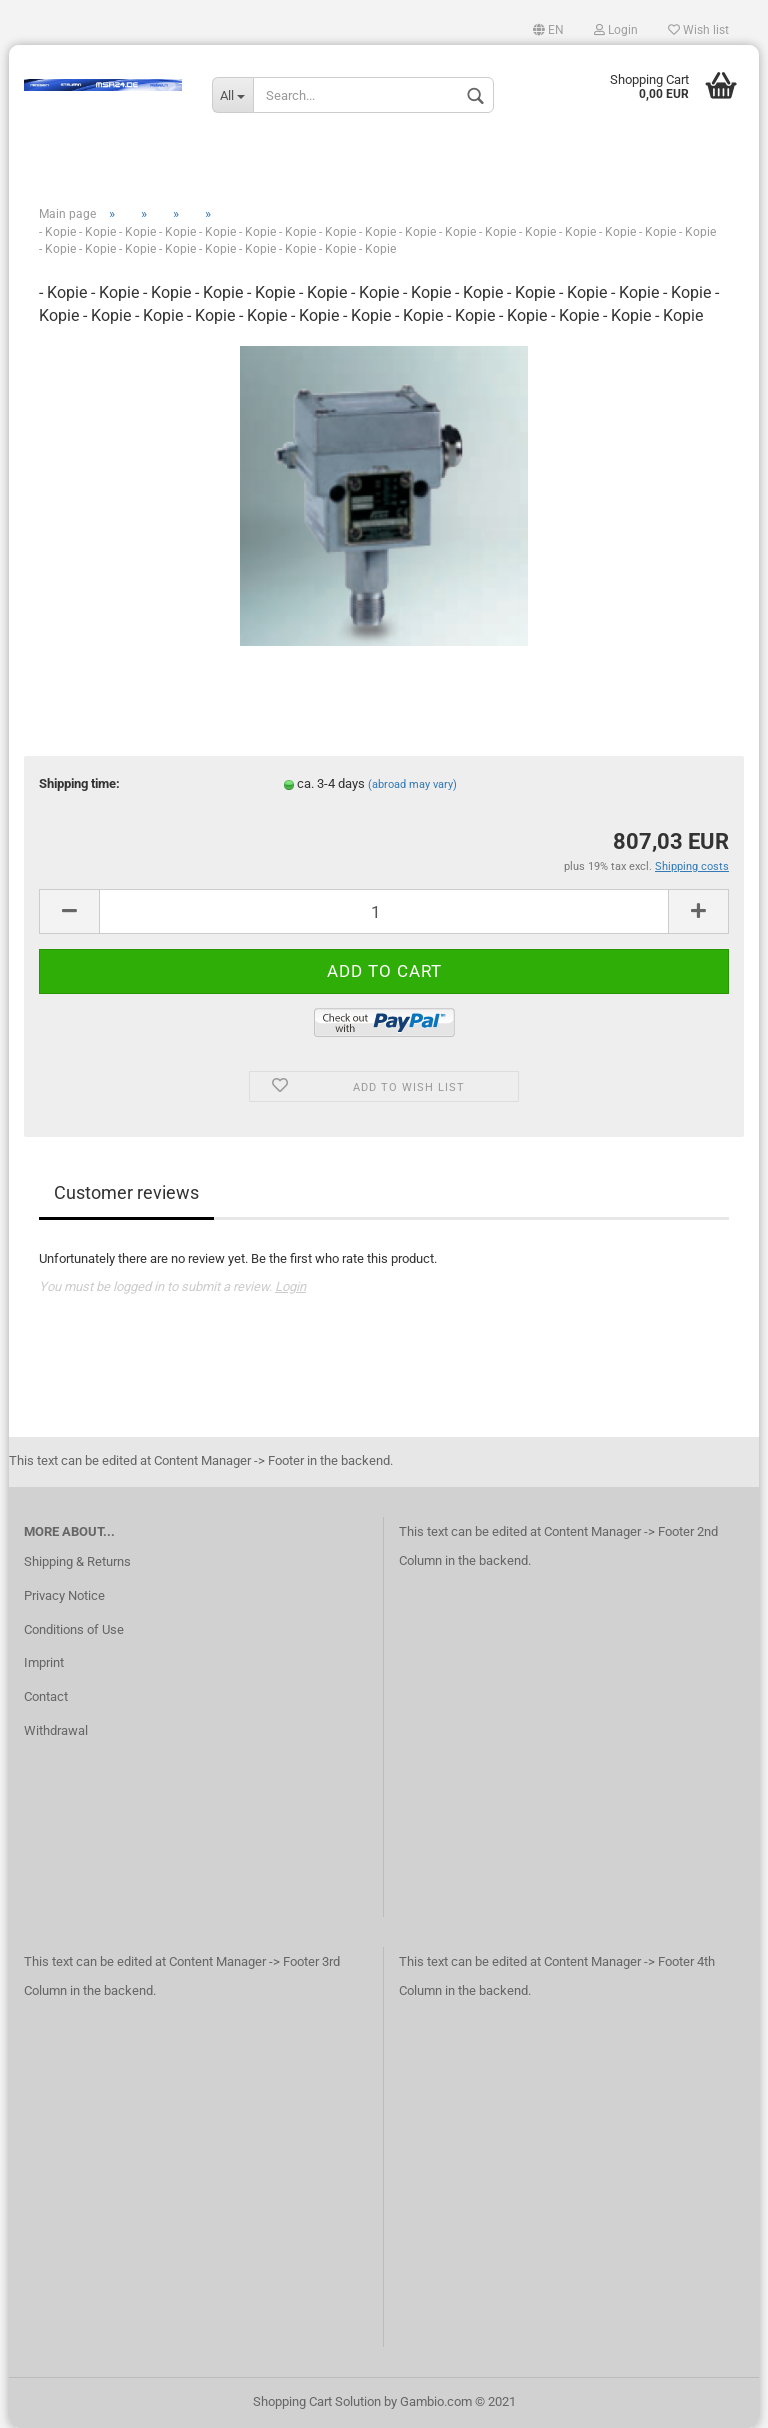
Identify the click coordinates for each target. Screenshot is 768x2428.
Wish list (698, 30)
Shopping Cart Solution (317, 2401)
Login (616, 30)
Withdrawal (56, 1730)
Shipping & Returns (77, 1561)
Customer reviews (126, 1192)
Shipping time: (79, 783)
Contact (46, 1696)
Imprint (44, 1662)
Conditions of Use (74, 1629)
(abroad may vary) (412, 784)
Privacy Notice (64, 1595)
